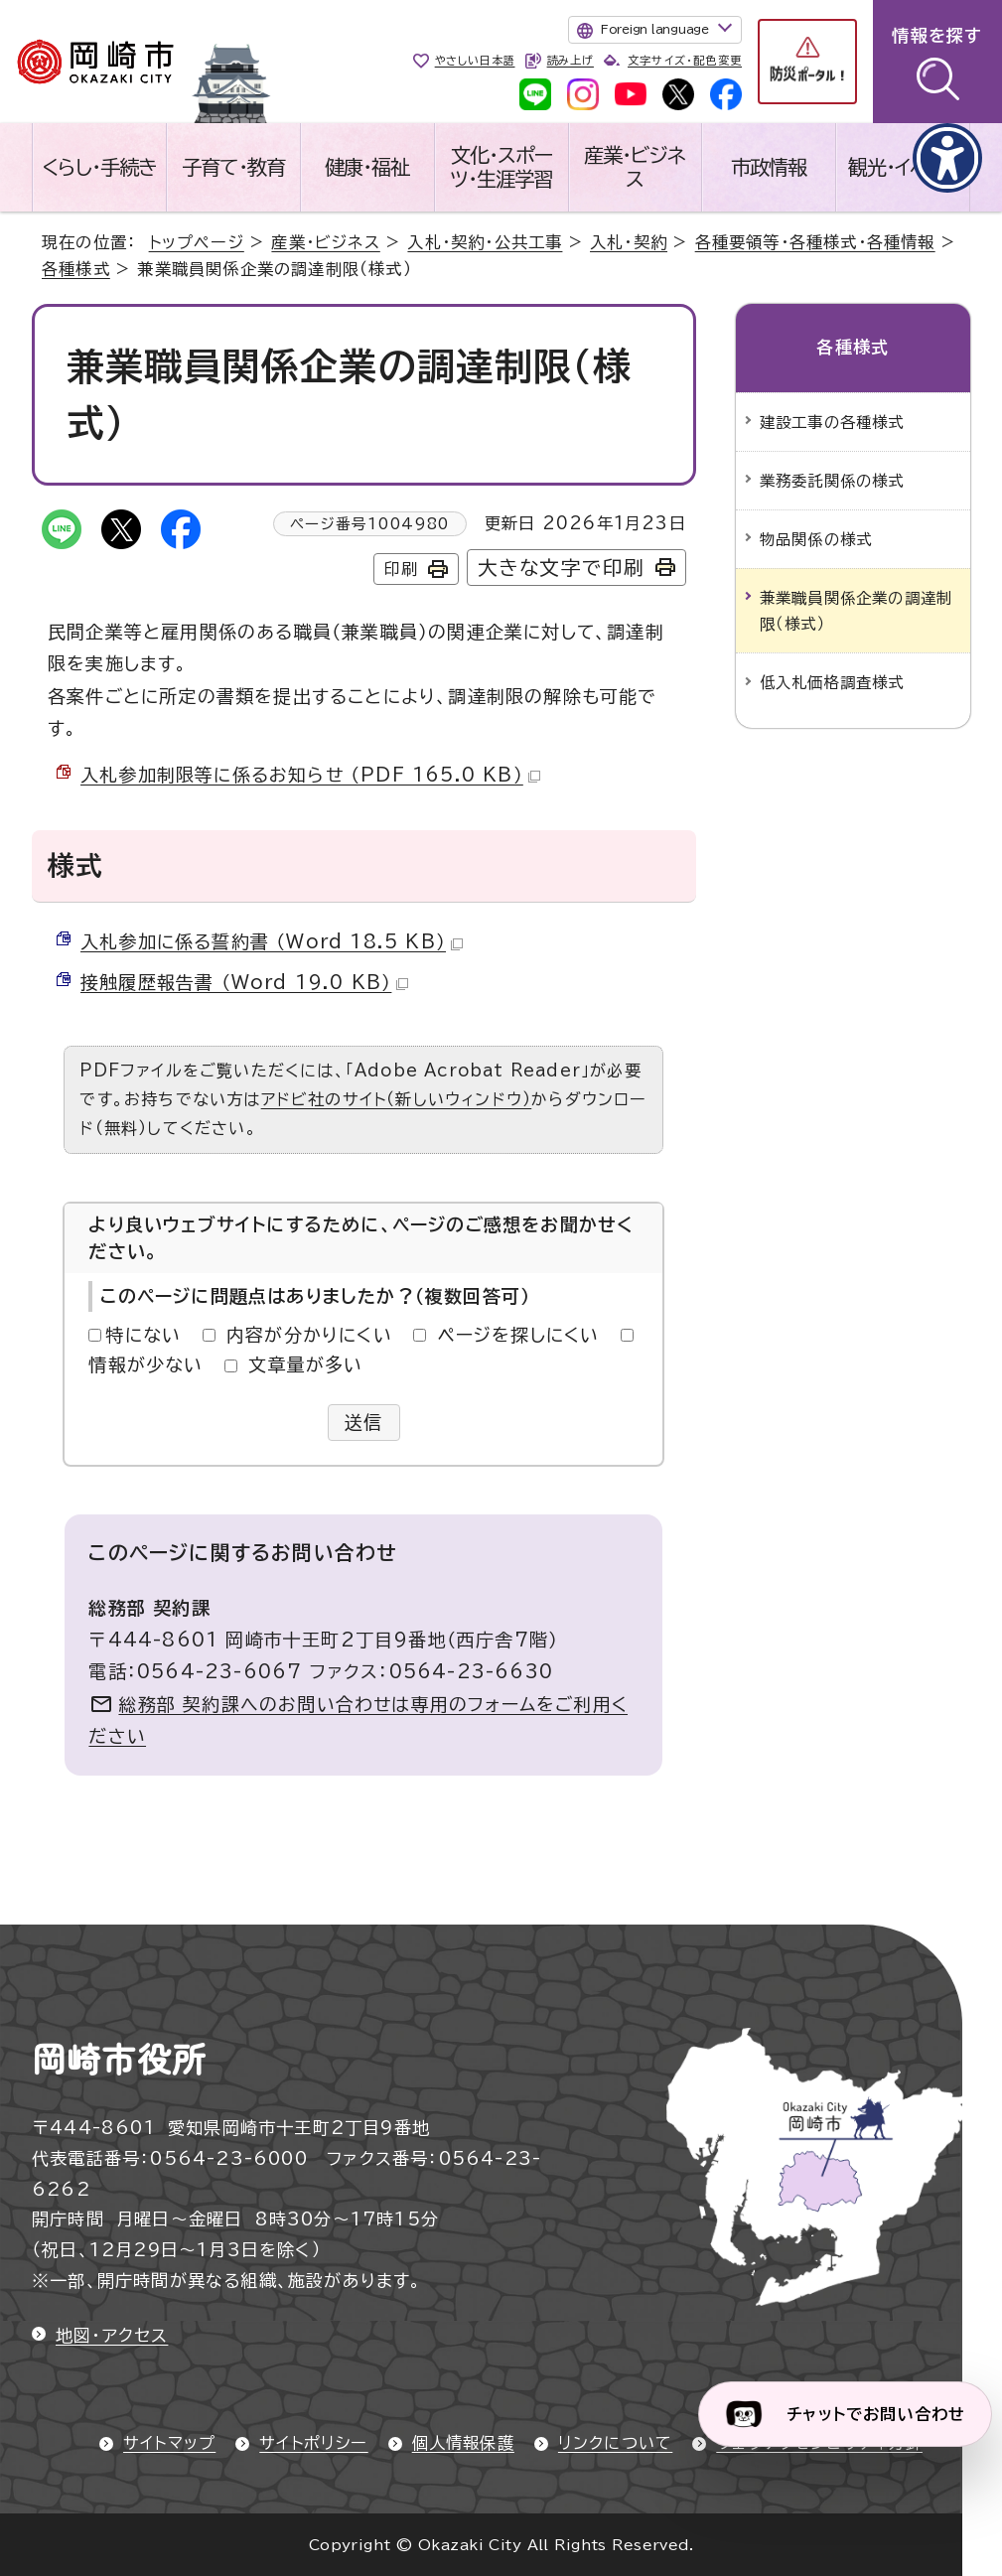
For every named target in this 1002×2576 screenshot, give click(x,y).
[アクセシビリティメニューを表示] (947, 158)
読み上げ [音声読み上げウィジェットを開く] (570, 60)
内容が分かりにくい (309, 1335)
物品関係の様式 (816, 539)
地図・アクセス (112, 2335)
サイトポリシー (313, 2443)
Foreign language (655, 29)
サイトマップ (169, 2443)
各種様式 (76, 269)
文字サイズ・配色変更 (685, 60)
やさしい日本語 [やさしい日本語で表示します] (475, 60)
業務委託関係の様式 (832, 481)
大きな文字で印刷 (561, 567)
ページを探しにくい (519, 1335)
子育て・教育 (233, 167)
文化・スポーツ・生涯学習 (501, 167)
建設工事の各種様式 (832, 422)
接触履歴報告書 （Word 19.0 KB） (244, 982)
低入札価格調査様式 (832, 682)
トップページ (196, 242)
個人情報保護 (463, 2443)
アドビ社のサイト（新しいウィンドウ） (396, 1099)
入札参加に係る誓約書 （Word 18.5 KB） (271, 941)
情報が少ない (145, 1364)
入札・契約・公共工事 (484, 242)
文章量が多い (305, 1364)
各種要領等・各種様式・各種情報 (815, 242)
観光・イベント (903, 167)
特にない (143, 1335)
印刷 (401, 569)
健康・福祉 (367, 167)
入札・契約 (628, 242)
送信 (364, 1422)
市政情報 (768, 167)
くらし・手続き (99, 167)
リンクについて (615, 2443)
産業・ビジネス (634, 167)
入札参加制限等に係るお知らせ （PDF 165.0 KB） (310, 775)
